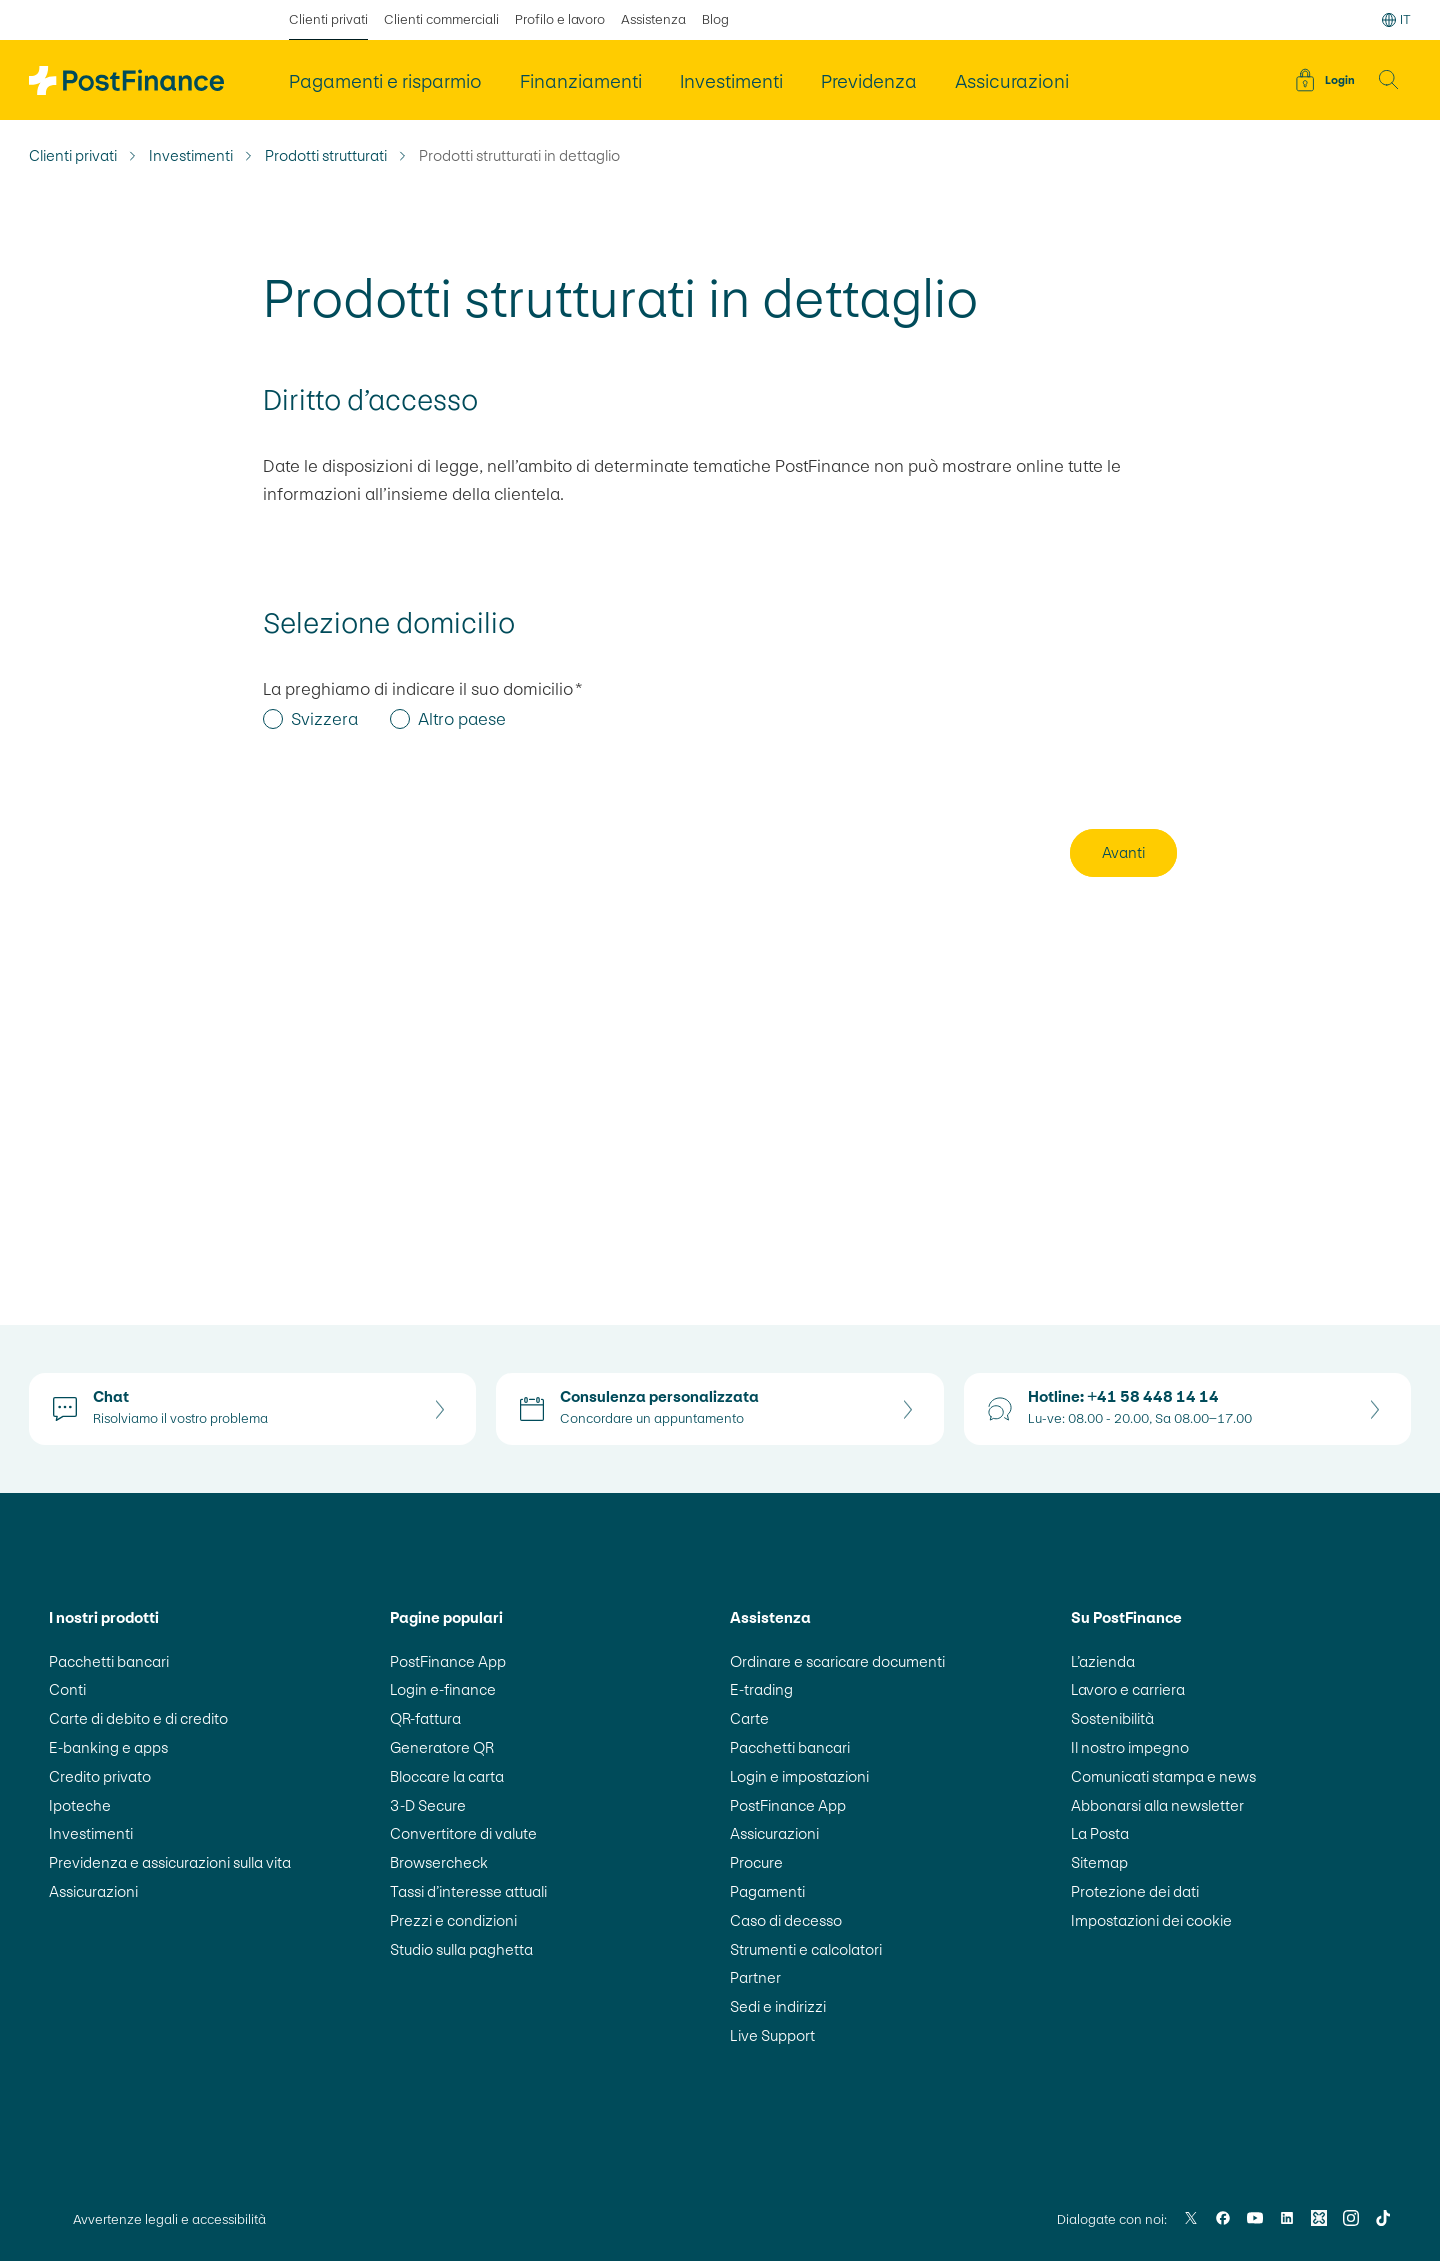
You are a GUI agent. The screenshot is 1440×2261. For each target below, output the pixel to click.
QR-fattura (425, 1718)
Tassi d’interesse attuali (468, 1891)
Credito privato (100, 1776)
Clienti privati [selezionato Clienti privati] (328, 19)
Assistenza (653, 19)
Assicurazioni (93, 1891)
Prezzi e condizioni (453, 1920)
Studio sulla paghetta (461, 1949)
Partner (755, 1977)
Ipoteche (80, 1805)
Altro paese (462, 719)
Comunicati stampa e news (1163, 1776)
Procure (756, 1862)
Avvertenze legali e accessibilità (169, 2219)
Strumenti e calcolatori (806, 1949)
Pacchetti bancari (109, 1661)
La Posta (1100, 1833)
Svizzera (324, 719)
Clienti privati (73, 156)
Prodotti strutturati (326, 156)
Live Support (772, 2035)
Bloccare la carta (447, 1776)
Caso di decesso (786, 1920)
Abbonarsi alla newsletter (1157, 1805)
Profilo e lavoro (560, 19)
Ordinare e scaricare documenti (837, 1661)
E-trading (761, 1689)
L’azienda (1103, 1661)
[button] (1389, 80)
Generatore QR (442, 1747)
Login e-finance (443, 1689)
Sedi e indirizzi (778, 2006)
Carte (749, 1718)
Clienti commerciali (441, 19)
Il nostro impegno (1130, 1747)
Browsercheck (439, 1862)
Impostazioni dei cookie (1151, 1920)
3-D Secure (428, 1805)
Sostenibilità (1112, 1718)
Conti (67, 1689)
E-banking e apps (108, 1747)
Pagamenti (767, 1891)
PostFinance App (448, 1661)
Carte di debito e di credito (138, 1718)
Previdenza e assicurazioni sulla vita (170, 1862)
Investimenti (191, 156)
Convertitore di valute (463, 1833)
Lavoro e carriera (1128, 1689)
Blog (715, 19)
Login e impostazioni (799, 1776)
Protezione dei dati (1135, 1891)
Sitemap (1099, 1862)
